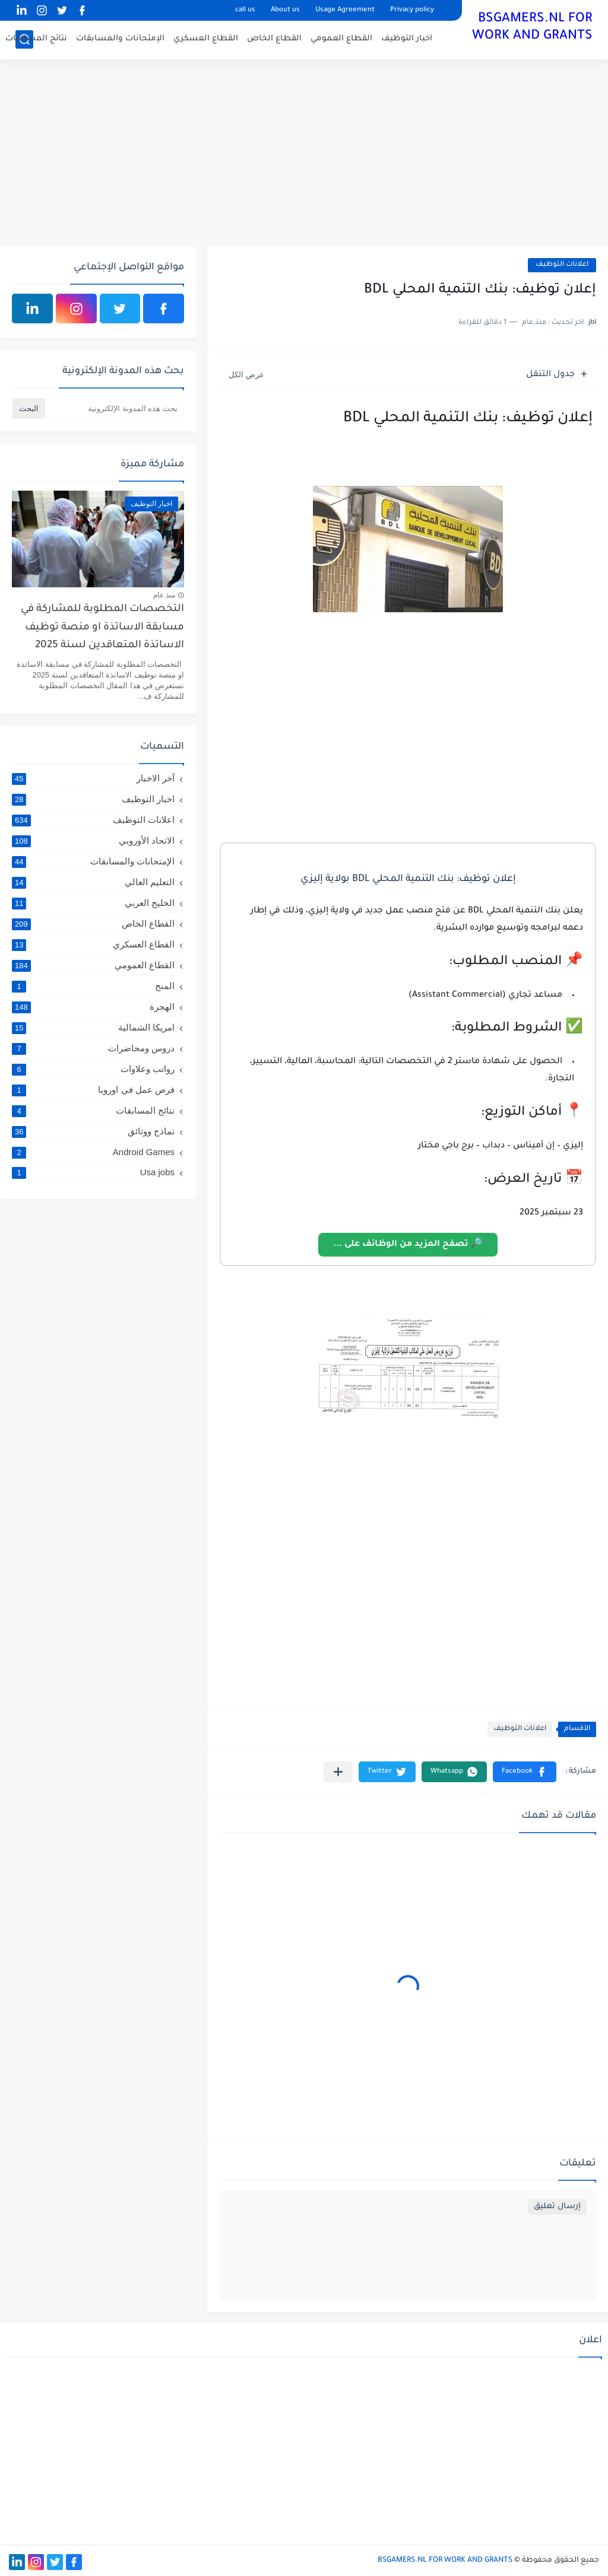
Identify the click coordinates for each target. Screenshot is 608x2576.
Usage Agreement (345, 10)
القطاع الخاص (274, 38)
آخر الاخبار (93, 778)
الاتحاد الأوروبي (93, 840)
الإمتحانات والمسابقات (120, 38)
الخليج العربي (93, 903)
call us (245, 10)
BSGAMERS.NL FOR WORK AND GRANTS (532, 28)
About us (285, 10)
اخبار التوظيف (406, 38)
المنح (93, 986)
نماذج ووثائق (93, 1131)
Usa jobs (93, 1172)
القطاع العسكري (205, 38)
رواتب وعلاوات (93, 1069)
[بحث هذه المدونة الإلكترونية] (116, 408)
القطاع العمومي (341, 38)
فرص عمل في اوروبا (93, 1090)
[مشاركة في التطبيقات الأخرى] (338, 1771)
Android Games (93, 1152)
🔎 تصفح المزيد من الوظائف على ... (408, 1244)
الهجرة (93, 1006)
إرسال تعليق (557, 2206)
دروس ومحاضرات (93, 1048)
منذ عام (164, 595)
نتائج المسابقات (36, 38)
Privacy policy (412, 10)
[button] (524, 1771)
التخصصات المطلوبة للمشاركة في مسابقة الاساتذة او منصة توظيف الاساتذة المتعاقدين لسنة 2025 (102, 627)
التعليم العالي (93, 882)
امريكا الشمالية (93, 1027)
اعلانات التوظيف (562, 265)
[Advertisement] (304, 154)
